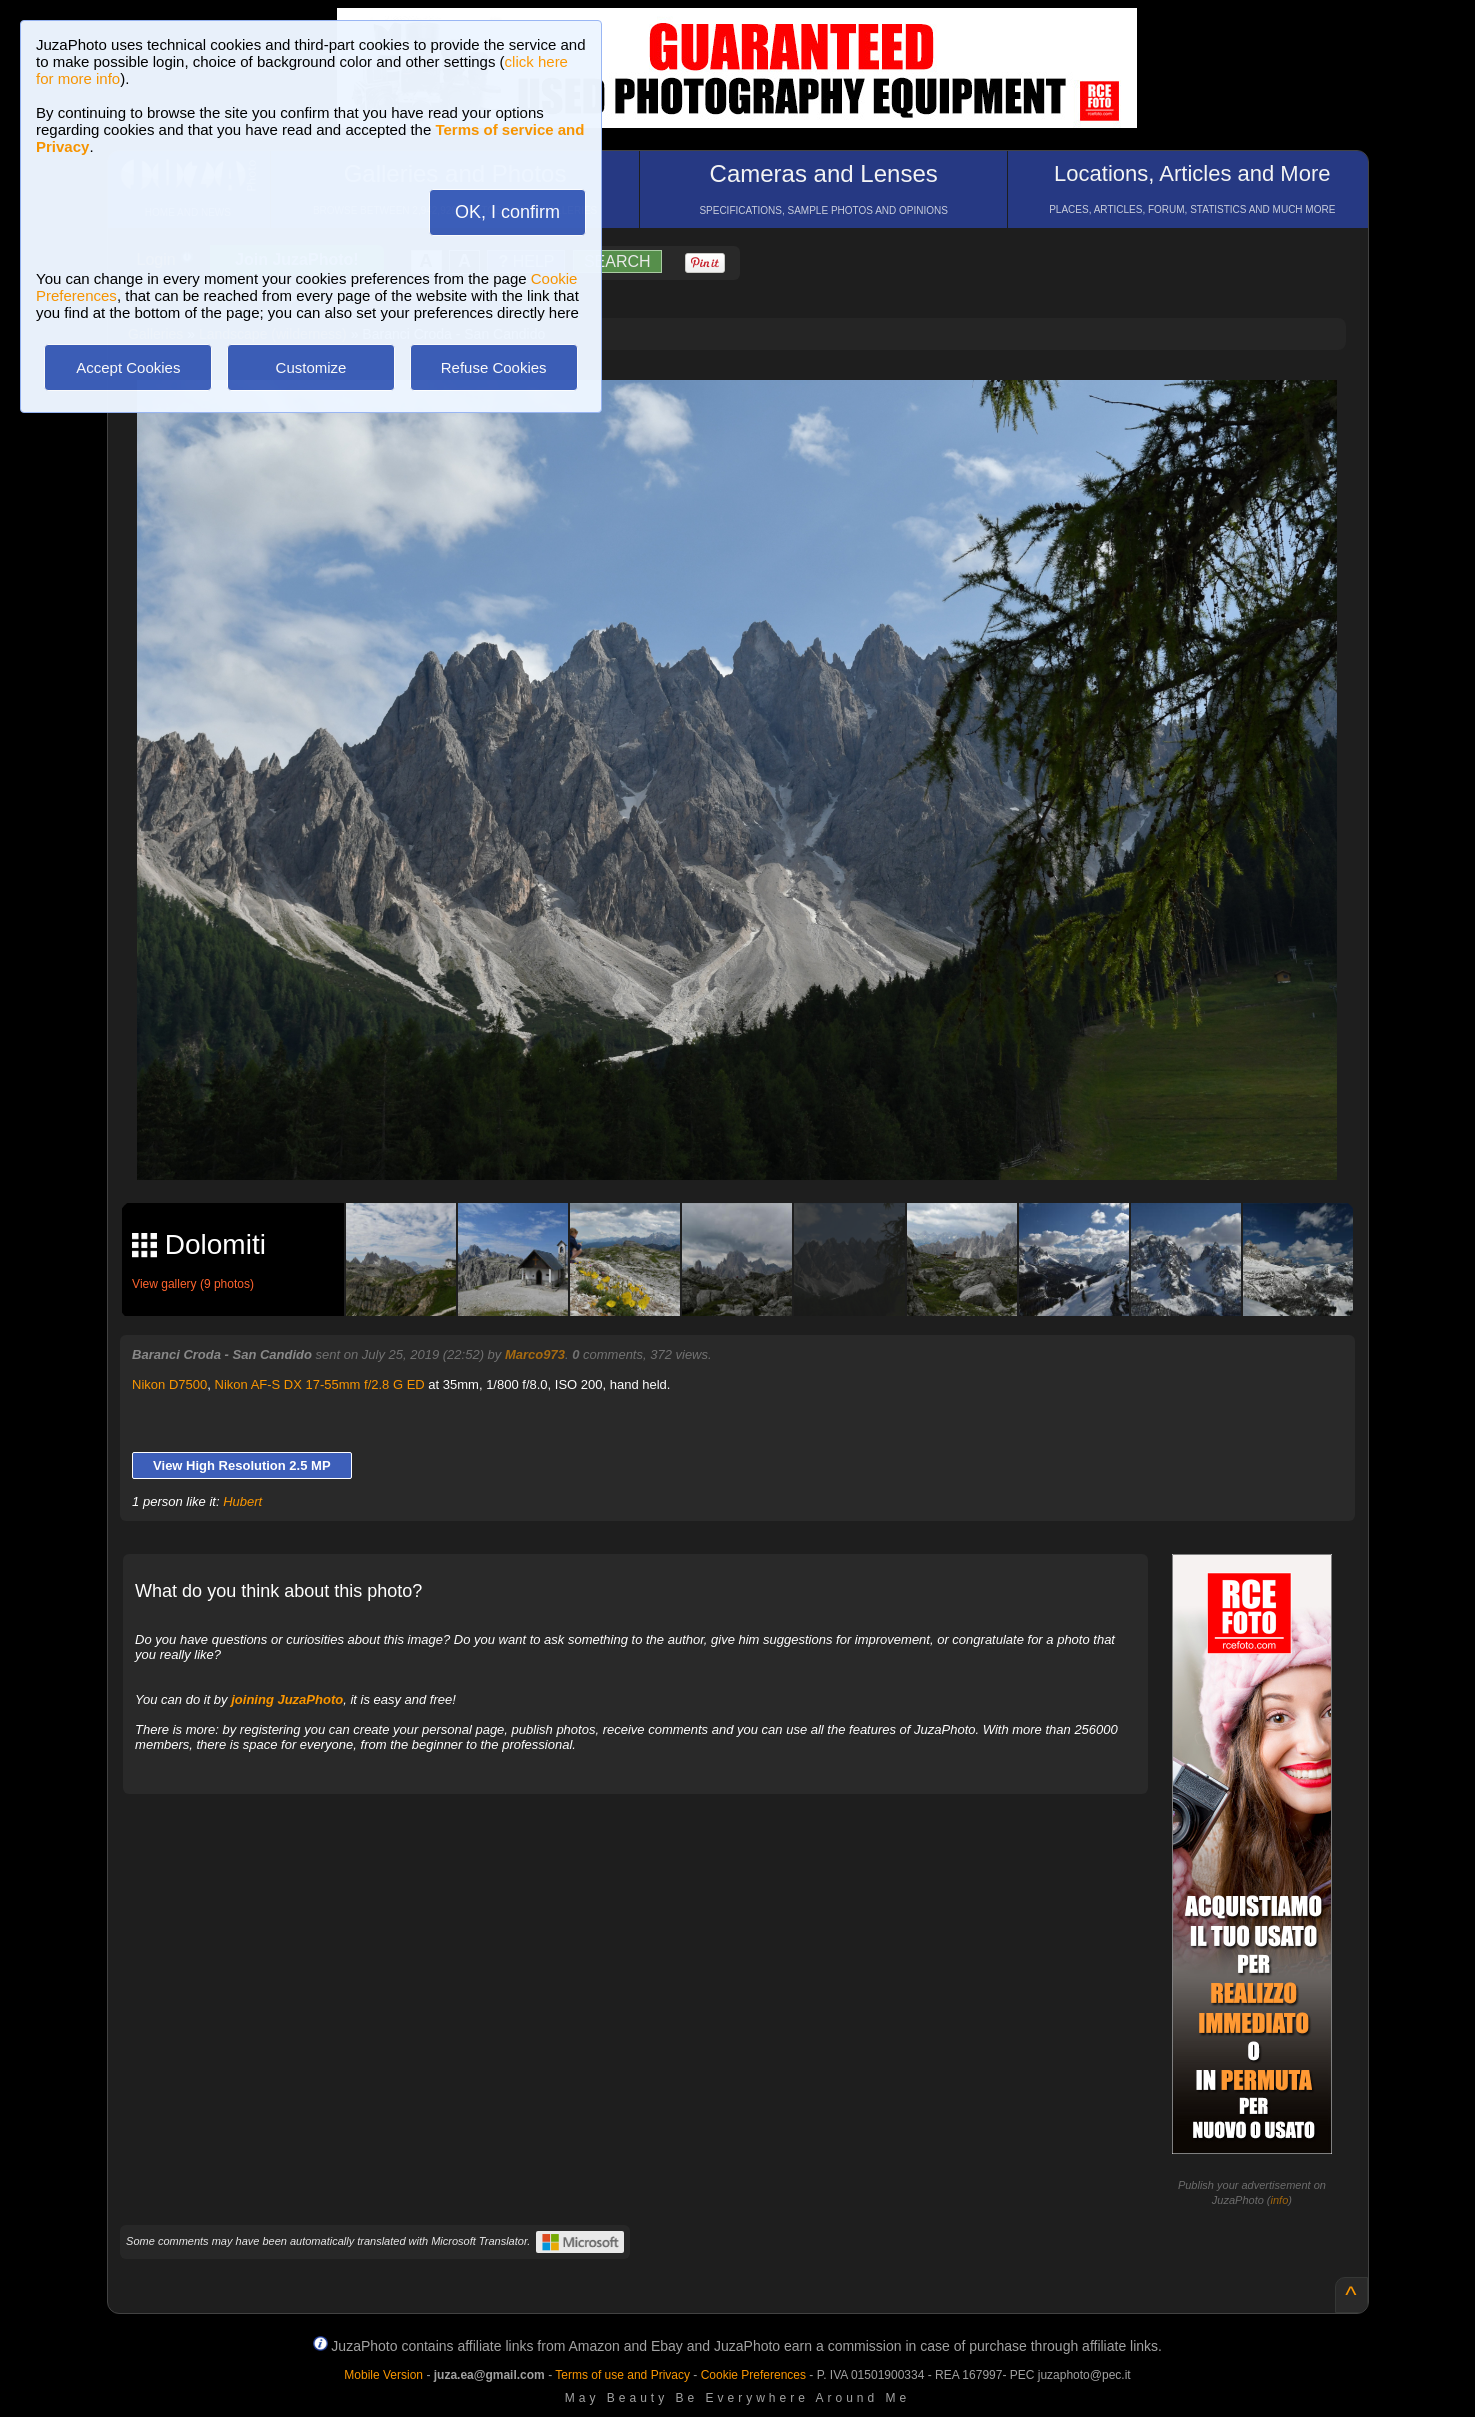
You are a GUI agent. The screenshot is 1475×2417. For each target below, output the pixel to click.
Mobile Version (383, 2375)
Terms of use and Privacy (622, 2375)
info (1280, 2200)
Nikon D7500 (169, 1384)
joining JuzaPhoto (287, 1699)
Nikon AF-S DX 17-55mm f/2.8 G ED (320, 1384)
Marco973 (535, 1354)
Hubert (242, 1501)
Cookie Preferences (753, 2375)
